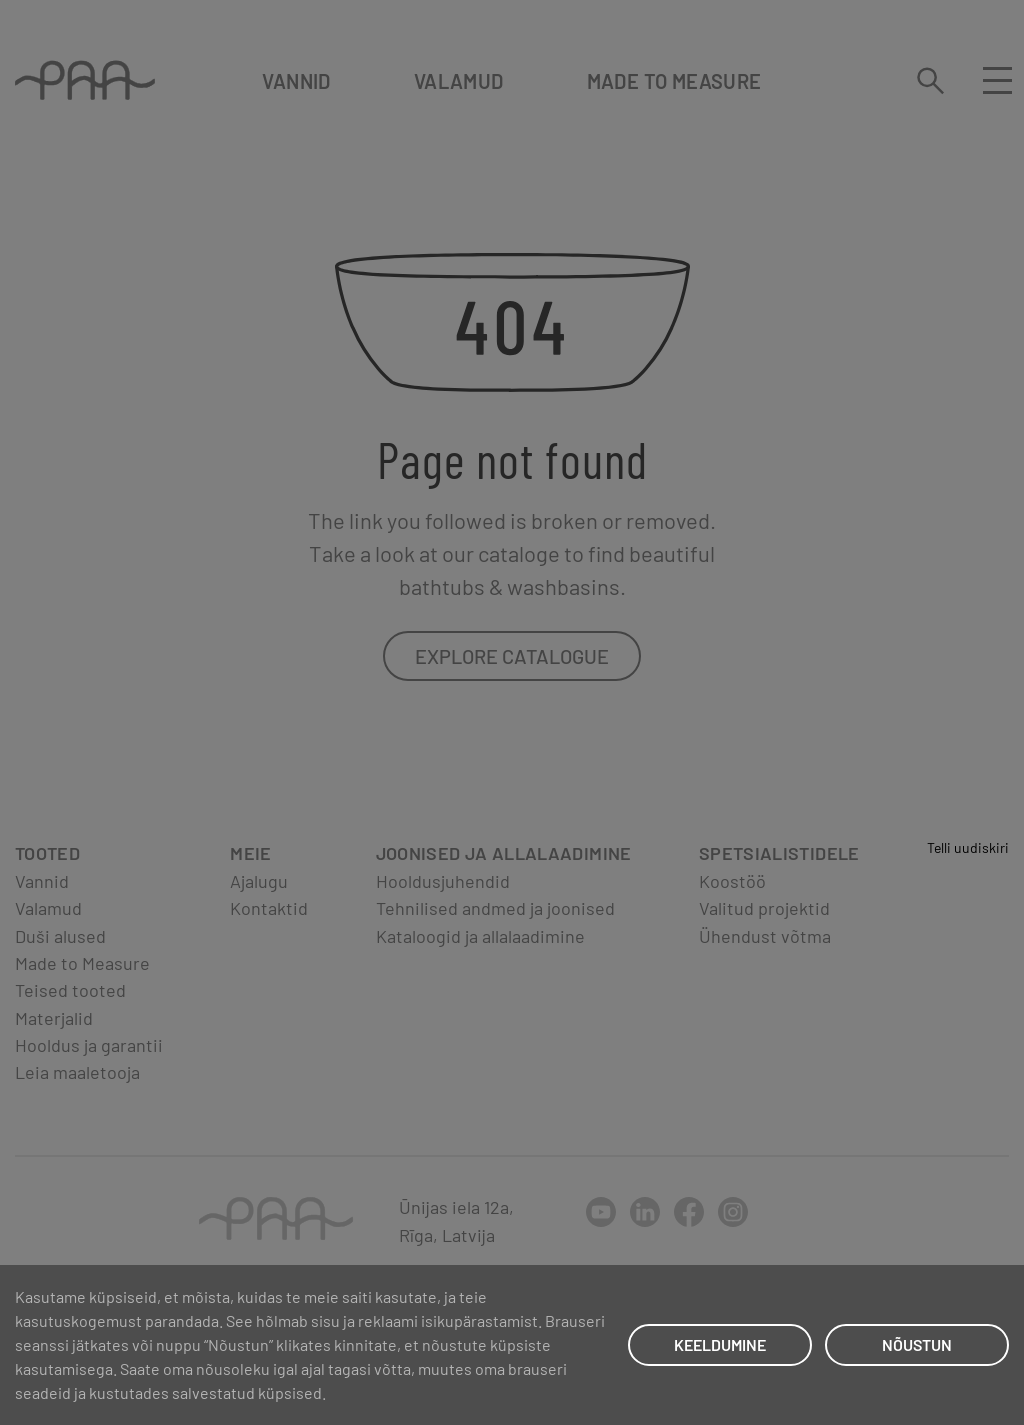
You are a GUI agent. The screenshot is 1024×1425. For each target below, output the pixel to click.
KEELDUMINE (720, 1344)
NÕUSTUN (917, 1344)
